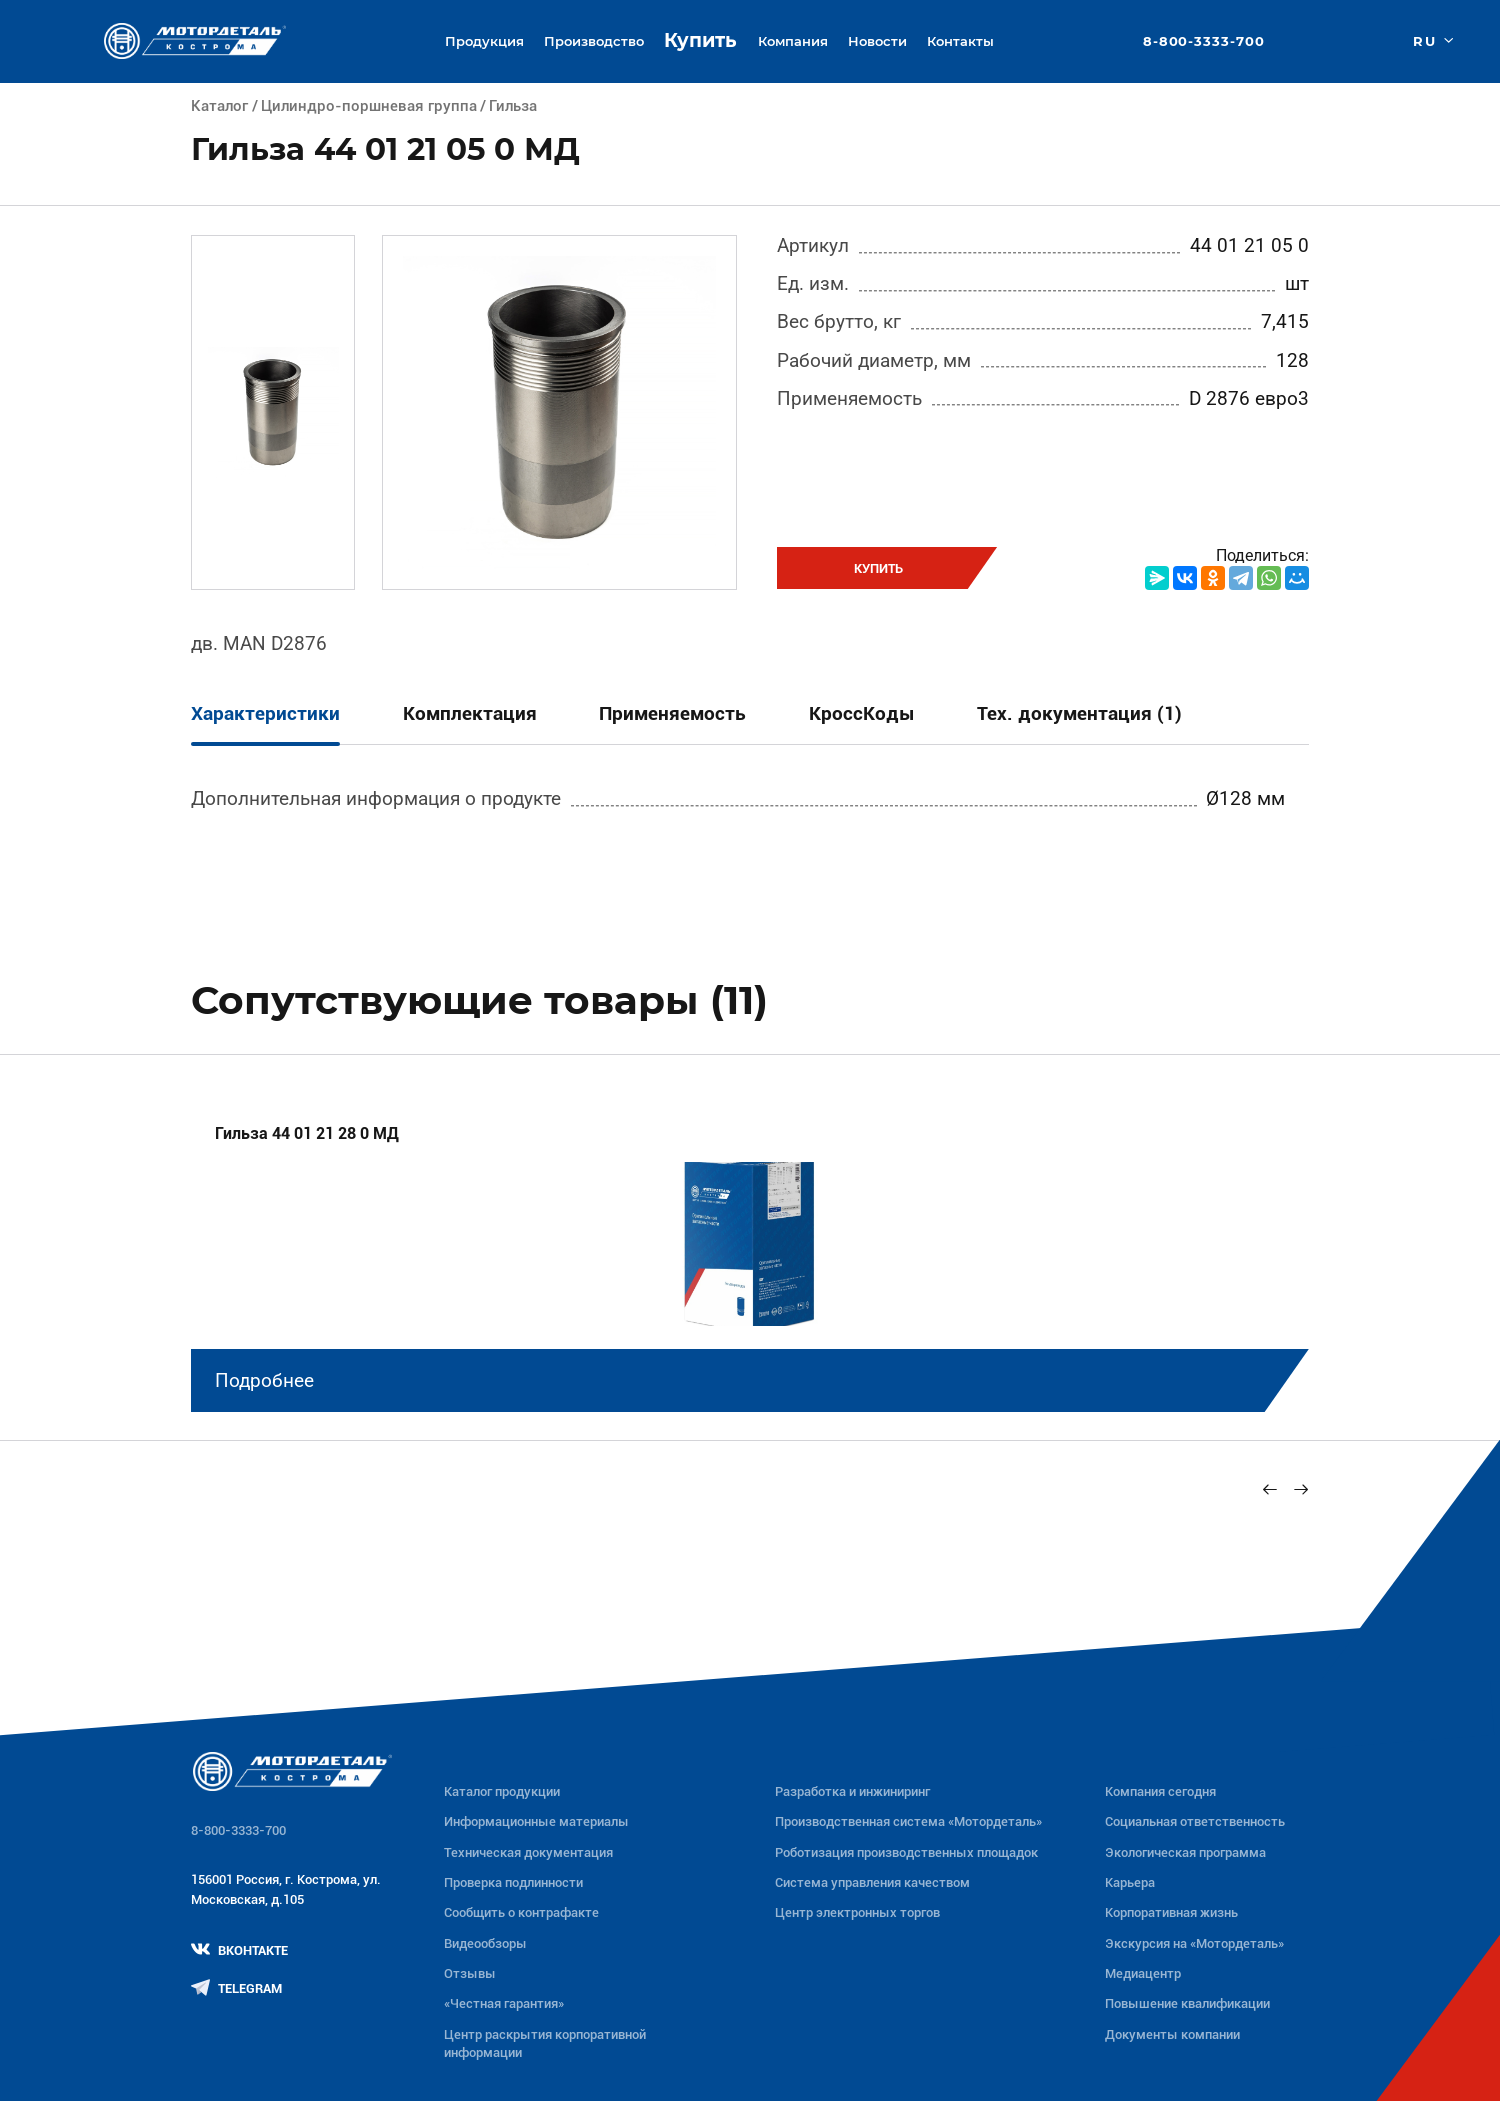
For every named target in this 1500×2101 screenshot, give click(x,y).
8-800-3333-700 (1204, 41)
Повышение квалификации (1187, 2003)
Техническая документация (528, 1852)
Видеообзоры (485, 1943)
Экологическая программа (1185, 1852)
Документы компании (1172, 2034)
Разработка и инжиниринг (852, 1791)
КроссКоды (862, 714)
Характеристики (265, 714)
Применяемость (672, 714)
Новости (877, 41)
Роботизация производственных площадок (906, 1852)
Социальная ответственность (1195, 1821)
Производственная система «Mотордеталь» (908, 1821)
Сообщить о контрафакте (521, 1912)
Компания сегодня (1160, 1791)
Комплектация (470, 714)
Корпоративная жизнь (1171, 1912)
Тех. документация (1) (1079, 714)
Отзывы (470, 1973)
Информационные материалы (536, 1821)
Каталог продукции (502, 1791)
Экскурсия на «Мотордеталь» (1194, 1943)
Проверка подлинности (513, 1882)
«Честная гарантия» (504, 2003)
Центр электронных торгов (857, 1912)
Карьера (1130, 1882)
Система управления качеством (872, 1882)
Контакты (960, 41)
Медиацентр (1143, 1973)
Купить (700, 40)
